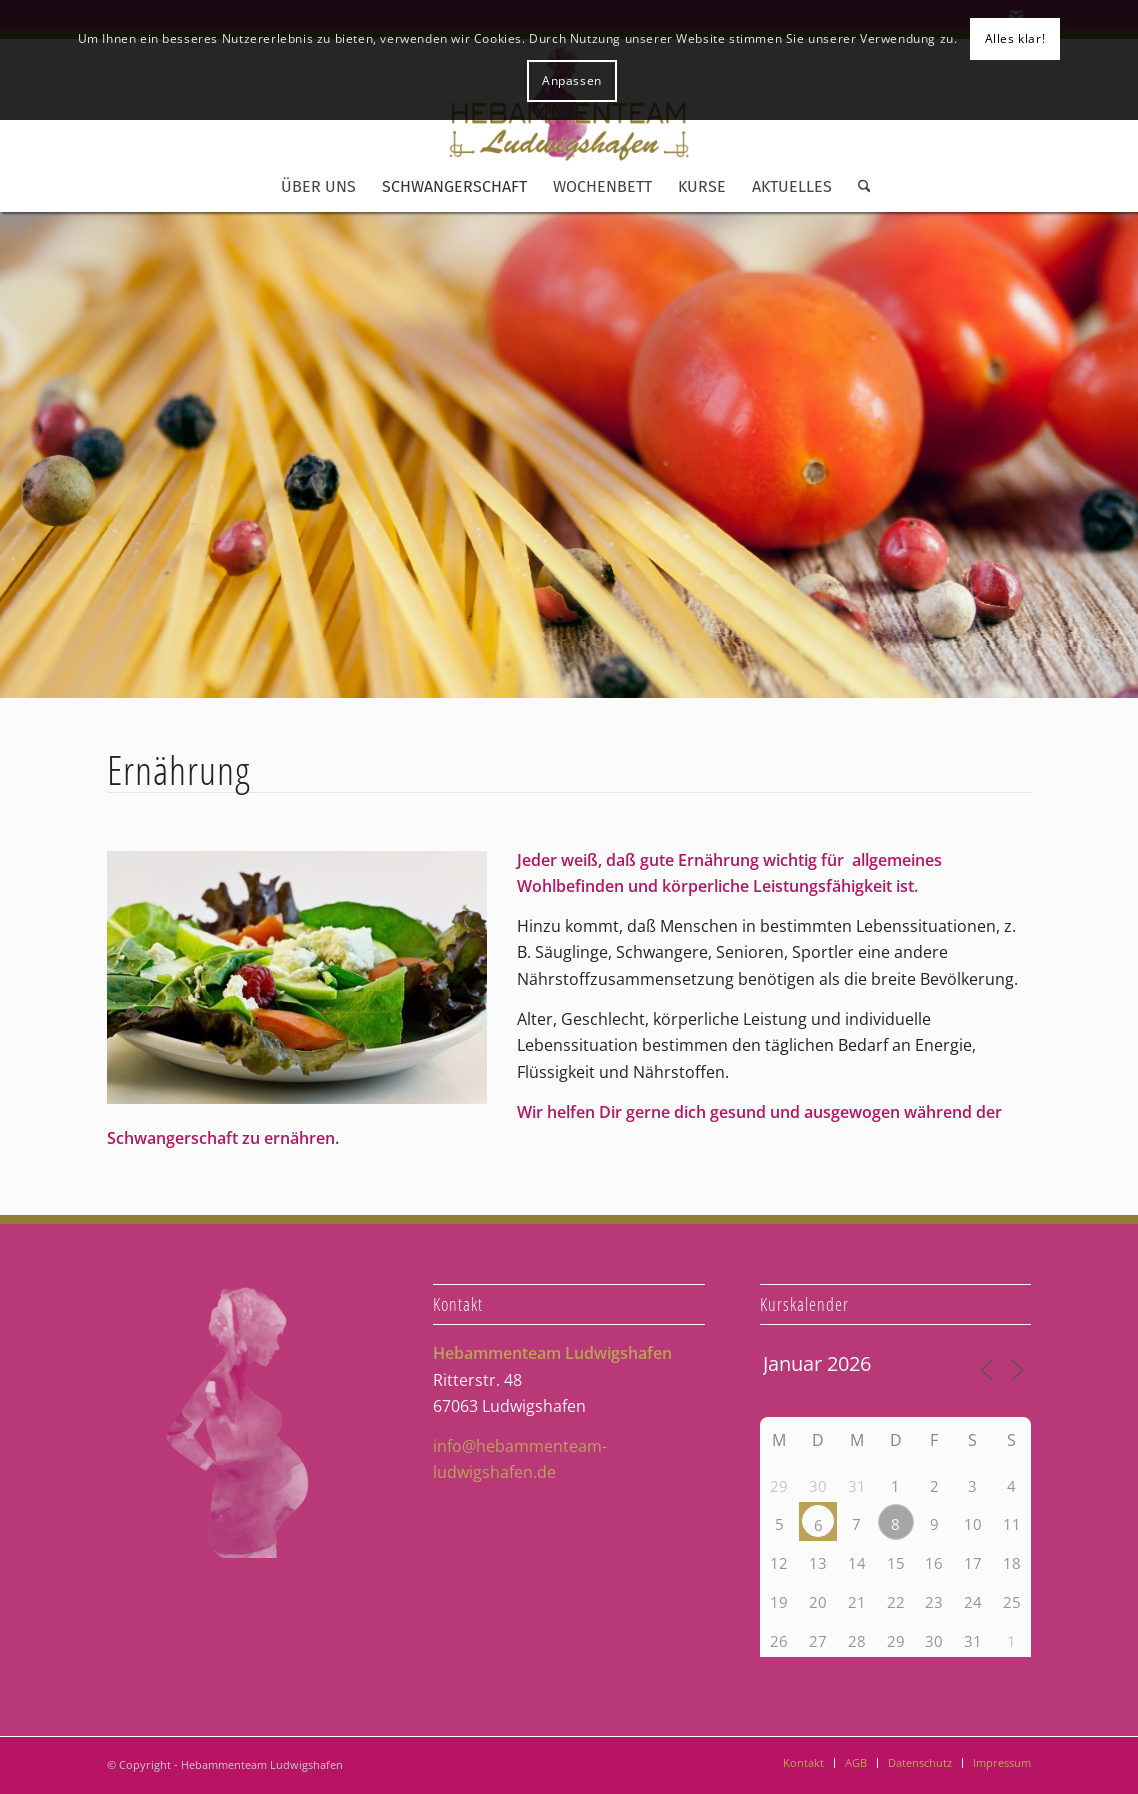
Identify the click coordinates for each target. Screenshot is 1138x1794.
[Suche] (858, 187)
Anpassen (572, 80)
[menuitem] (318, 187)
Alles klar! (1015, 38)
